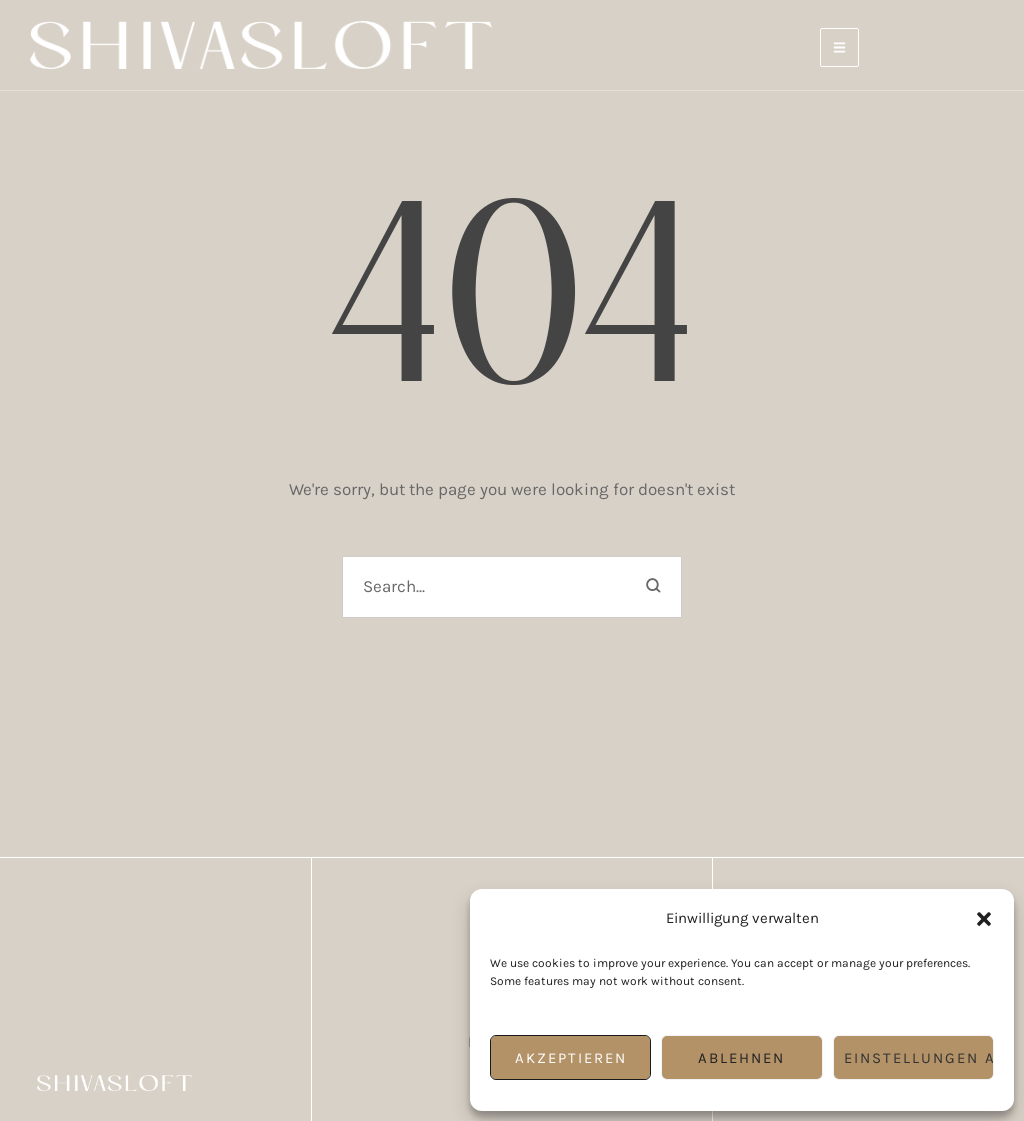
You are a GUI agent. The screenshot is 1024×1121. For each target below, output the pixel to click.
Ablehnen (741, 1058)
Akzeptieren (571, 1058)
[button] (984, 919)
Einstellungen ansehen (919, 1058)
